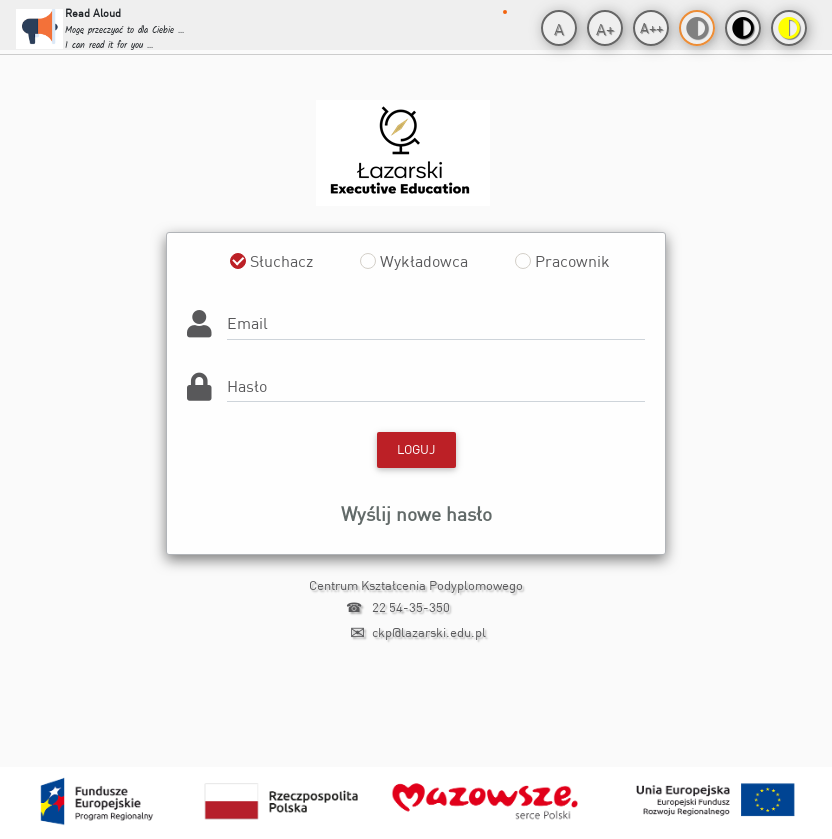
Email (247, 323)
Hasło (247, 386)
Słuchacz (281, 261)
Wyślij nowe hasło (416, 513)
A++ (651, 27)
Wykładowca (424, 261)
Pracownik (572, 261)
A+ (605, 29)
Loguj (416, 449)
